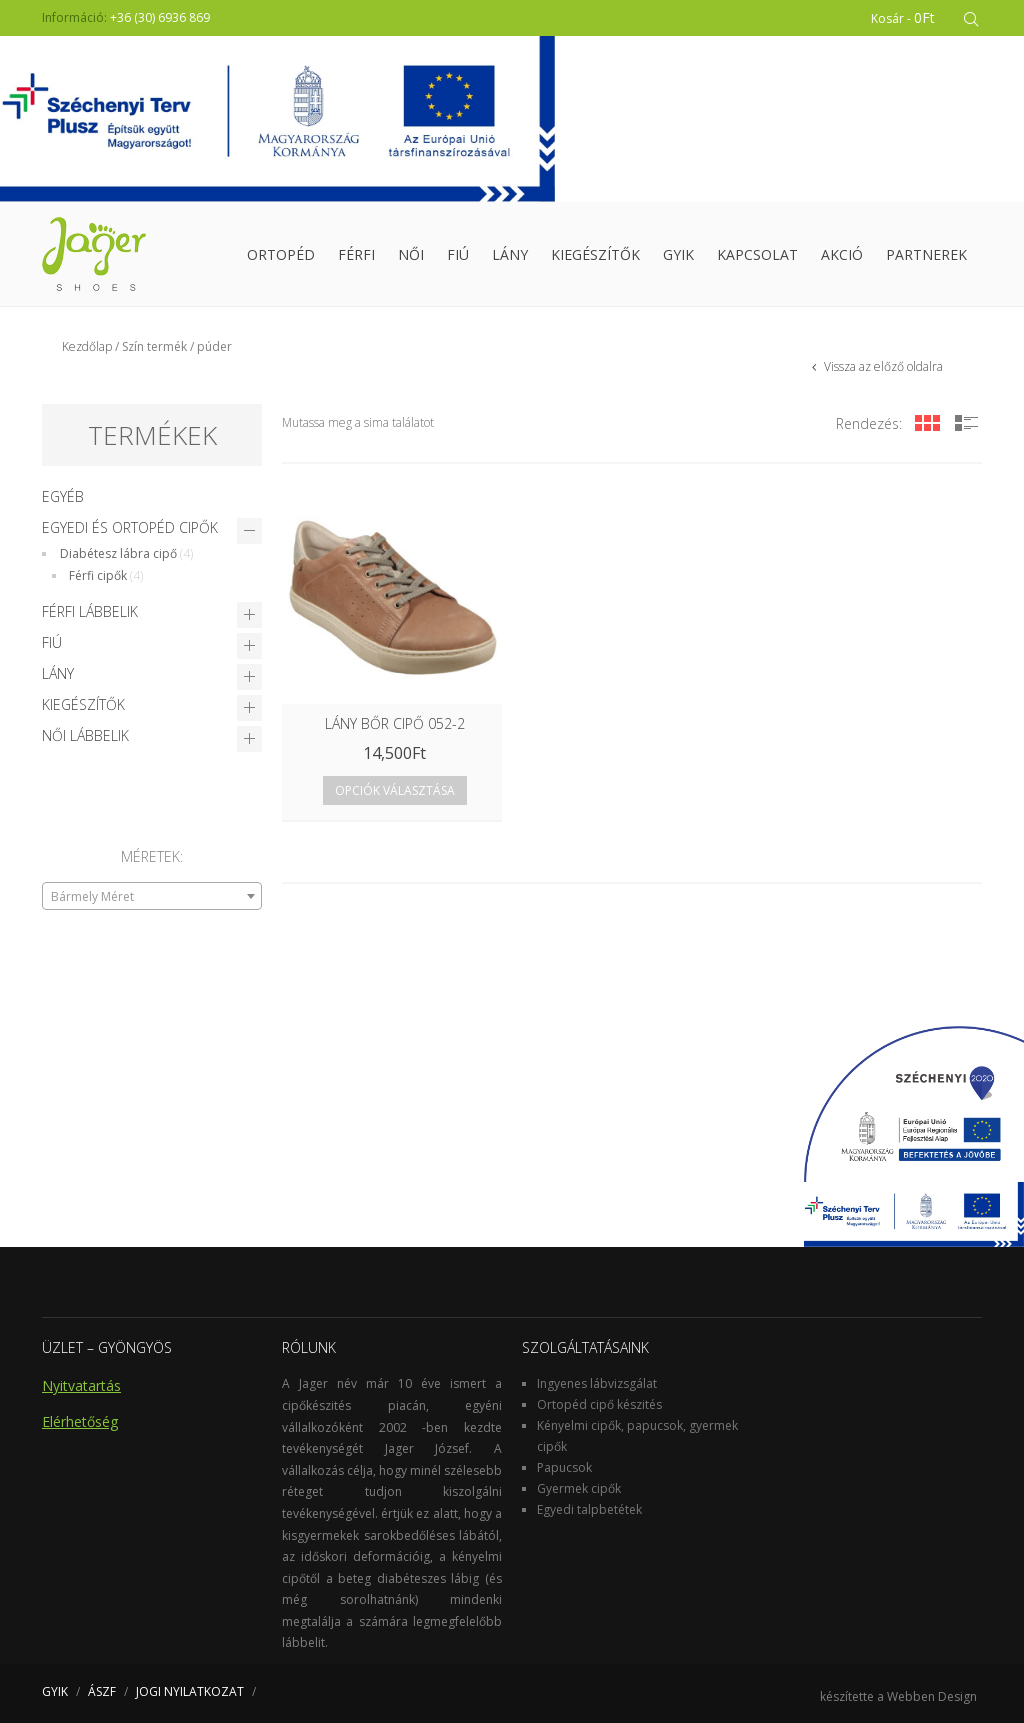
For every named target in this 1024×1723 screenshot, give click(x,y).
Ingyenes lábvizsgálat (597, 1383)
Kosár (903, 17)
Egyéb (63, 496)
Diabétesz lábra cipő (118, 553)
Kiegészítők (595, 254)
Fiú (458, 254)
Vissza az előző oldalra (882, 366)
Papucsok (564, 1467)
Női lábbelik (85, 735)
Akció (842, 254)
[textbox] (152, 897)
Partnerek (926, 254)
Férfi (356, 254)
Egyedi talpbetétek (589, 1509)
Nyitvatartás (81, 1385)
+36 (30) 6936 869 (160, 17)
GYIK (678, 254)
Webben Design (932, 1696)
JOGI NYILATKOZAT (190, 1691)
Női (411, 254)
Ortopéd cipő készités (599, 1404)
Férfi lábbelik (90, 611)
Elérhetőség (80, 1421)
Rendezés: (869, 423)
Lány (510, 254)
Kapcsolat (757, 254)
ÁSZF (102, 1691)
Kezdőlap (87, 346)
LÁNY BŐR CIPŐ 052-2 (395, 723)
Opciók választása (395, 790)
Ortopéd (281, 254)
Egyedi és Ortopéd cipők (130, 527)
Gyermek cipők (579, 1488)
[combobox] (152, 896)
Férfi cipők (98, 575)
